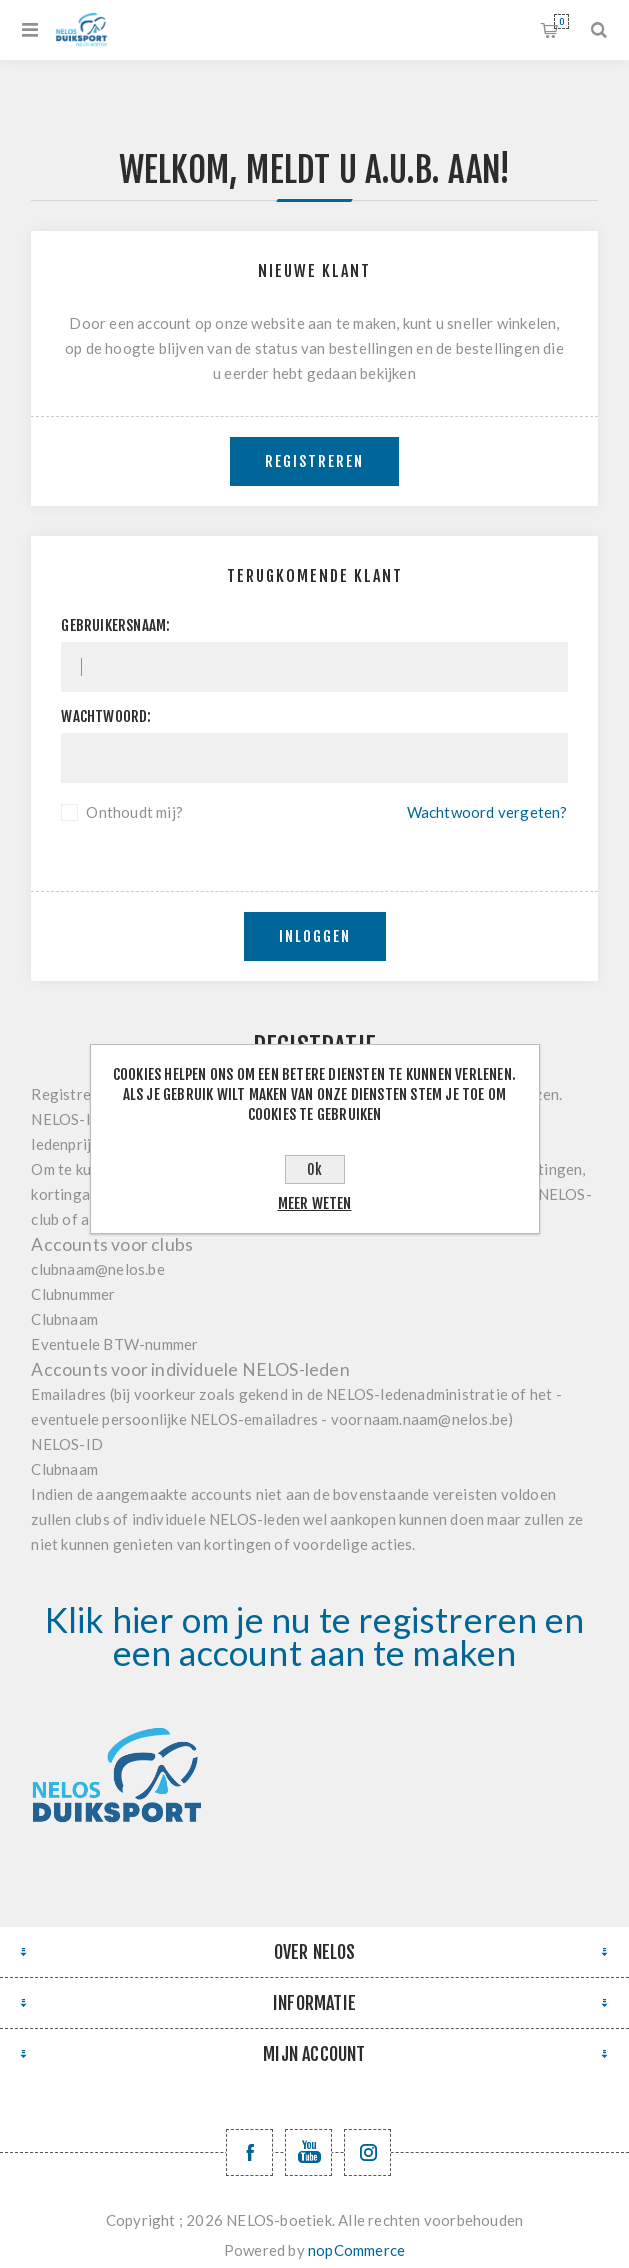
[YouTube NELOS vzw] (308, 2152)
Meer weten (315, 1203)
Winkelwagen (561, 21)
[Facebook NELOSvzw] (249, 2152)
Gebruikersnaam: (115, 625)
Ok (314, 1169)
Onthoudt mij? (134, 812)
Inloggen (315, 936)
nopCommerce (356, 2250)
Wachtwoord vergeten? (487, 812)
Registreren (314, 461)
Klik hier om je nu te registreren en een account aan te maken (314, 1636)
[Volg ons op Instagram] (367, 2152)
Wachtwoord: (106, 716)
